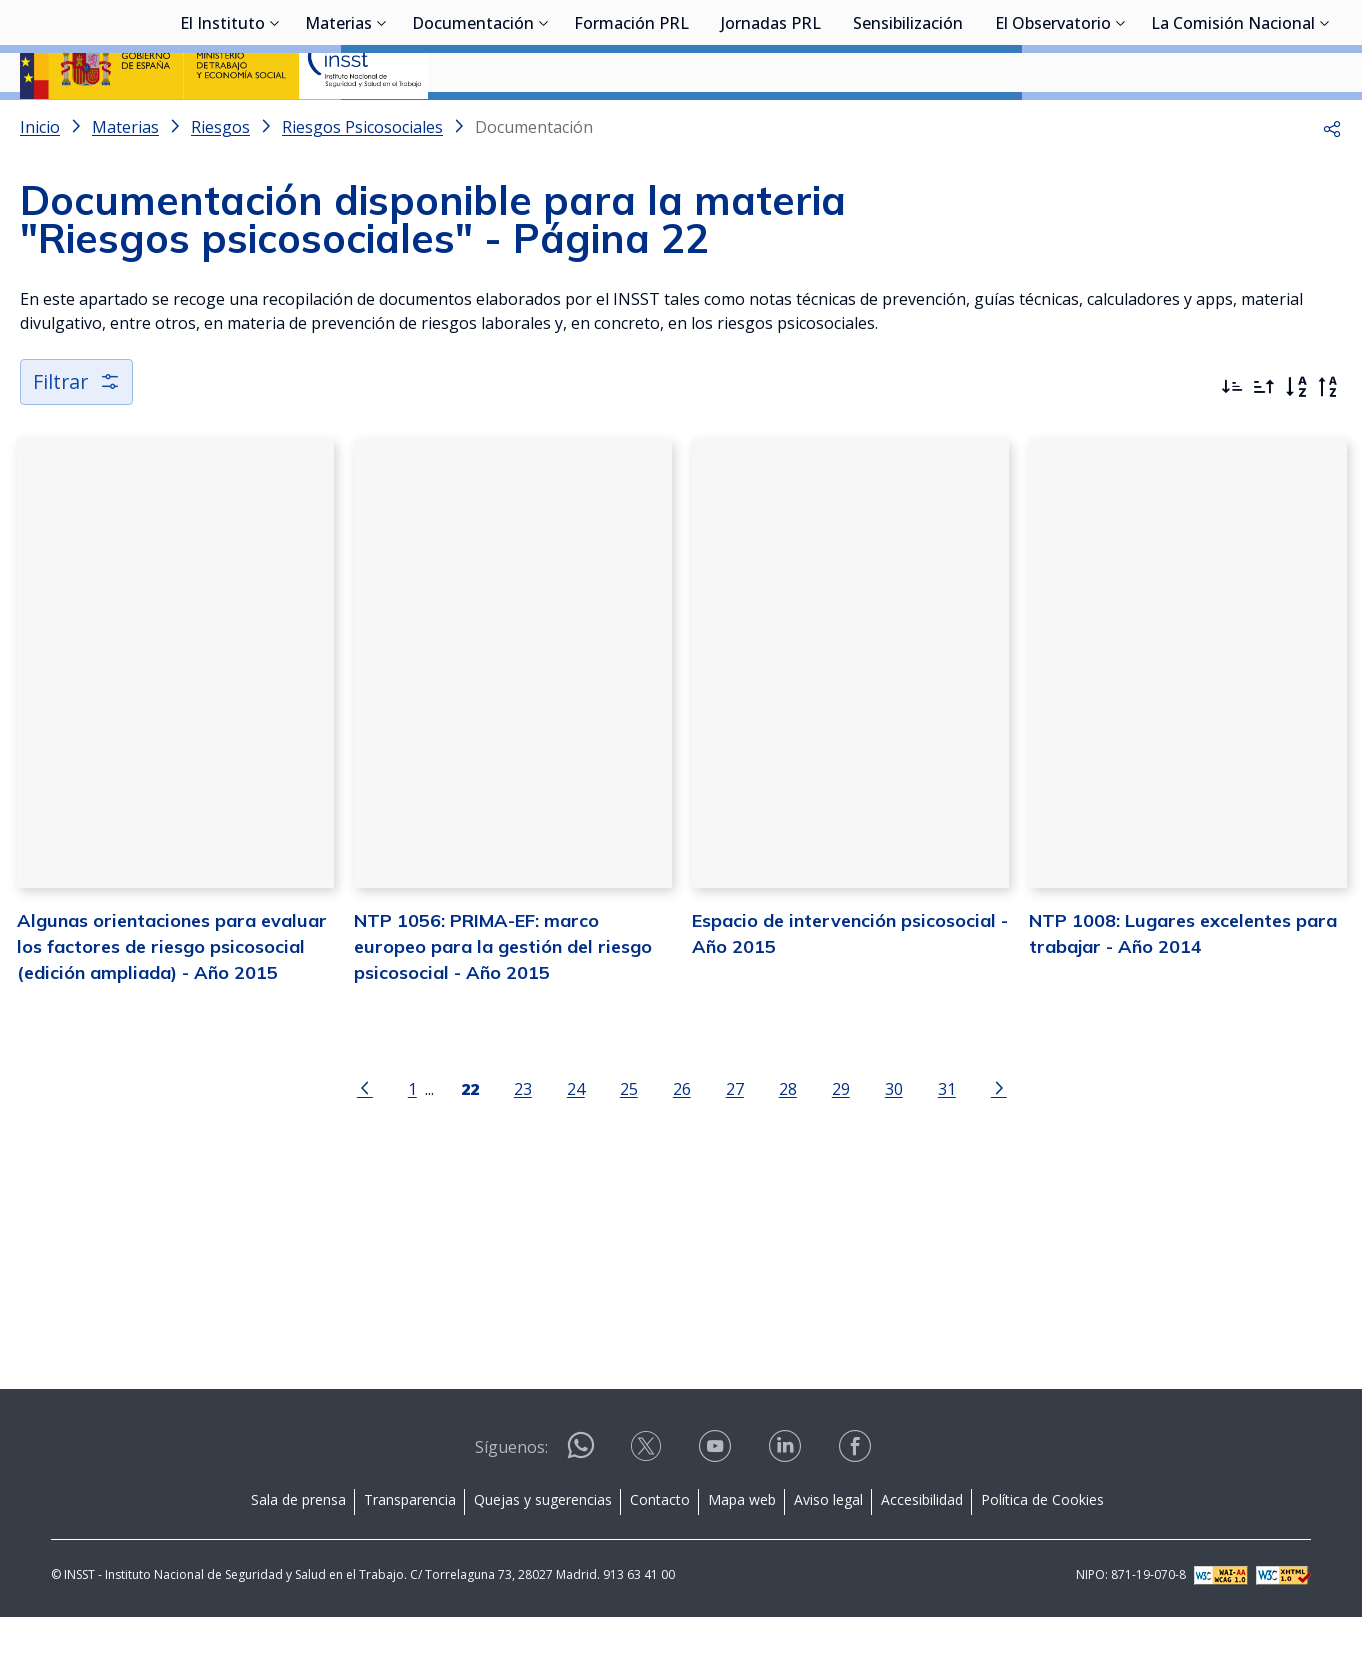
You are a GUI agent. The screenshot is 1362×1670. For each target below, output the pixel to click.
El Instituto (222, 125)
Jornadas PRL (771, 125)
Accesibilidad (922, 1552)
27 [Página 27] (734, 1143)
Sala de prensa (298, 1552)
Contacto (660, 1552)
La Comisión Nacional (1233, 125)
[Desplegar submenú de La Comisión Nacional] (1325, 123)
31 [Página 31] (946, 1143)
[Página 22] (469, 1142)
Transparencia (410, 1552)
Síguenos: (511, 1500)
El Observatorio (1053, 125)
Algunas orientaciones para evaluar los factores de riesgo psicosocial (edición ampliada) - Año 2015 (170, 1000)
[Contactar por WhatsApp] (581, 1506)
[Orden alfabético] (1296, 440)
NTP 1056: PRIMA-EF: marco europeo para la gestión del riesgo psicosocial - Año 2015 (502, 1000)
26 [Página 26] (681, 1143)
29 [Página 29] (840, 1143)
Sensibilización (908, 125)
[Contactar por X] (648, 1505)
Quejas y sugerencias (543, 1552)
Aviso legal (828, 1552)
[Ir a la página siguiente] (998, 1142)
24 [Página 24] (575, 1143)
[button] (1332, 180)
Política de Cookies (1042, 1552)
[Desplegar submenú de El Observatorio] (1121, 123)
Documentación (473, 125)
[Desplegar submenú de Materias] (382, 123)
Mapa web (742, 1552)
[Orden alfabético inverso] (1328, 440)
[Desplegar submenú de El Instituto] (275, 123)
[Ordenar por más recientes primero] (1232, 440)
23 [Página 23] (522, 1143)
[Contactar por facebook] (857, 1505)
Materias (338, 125)
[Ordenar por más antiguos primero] (1264, 440)
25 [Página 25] (628, 1143)
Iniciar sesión (1266, 45)
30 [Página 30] (893, 1143)
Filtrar (77, 434)
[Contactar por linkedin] (787, 1505)
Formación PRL (631, 125)
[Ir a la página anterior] (364, 1142)
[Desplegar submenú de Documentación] (544, 123)
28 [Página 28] (787, 1143)
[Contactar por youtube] (717, 1505)
